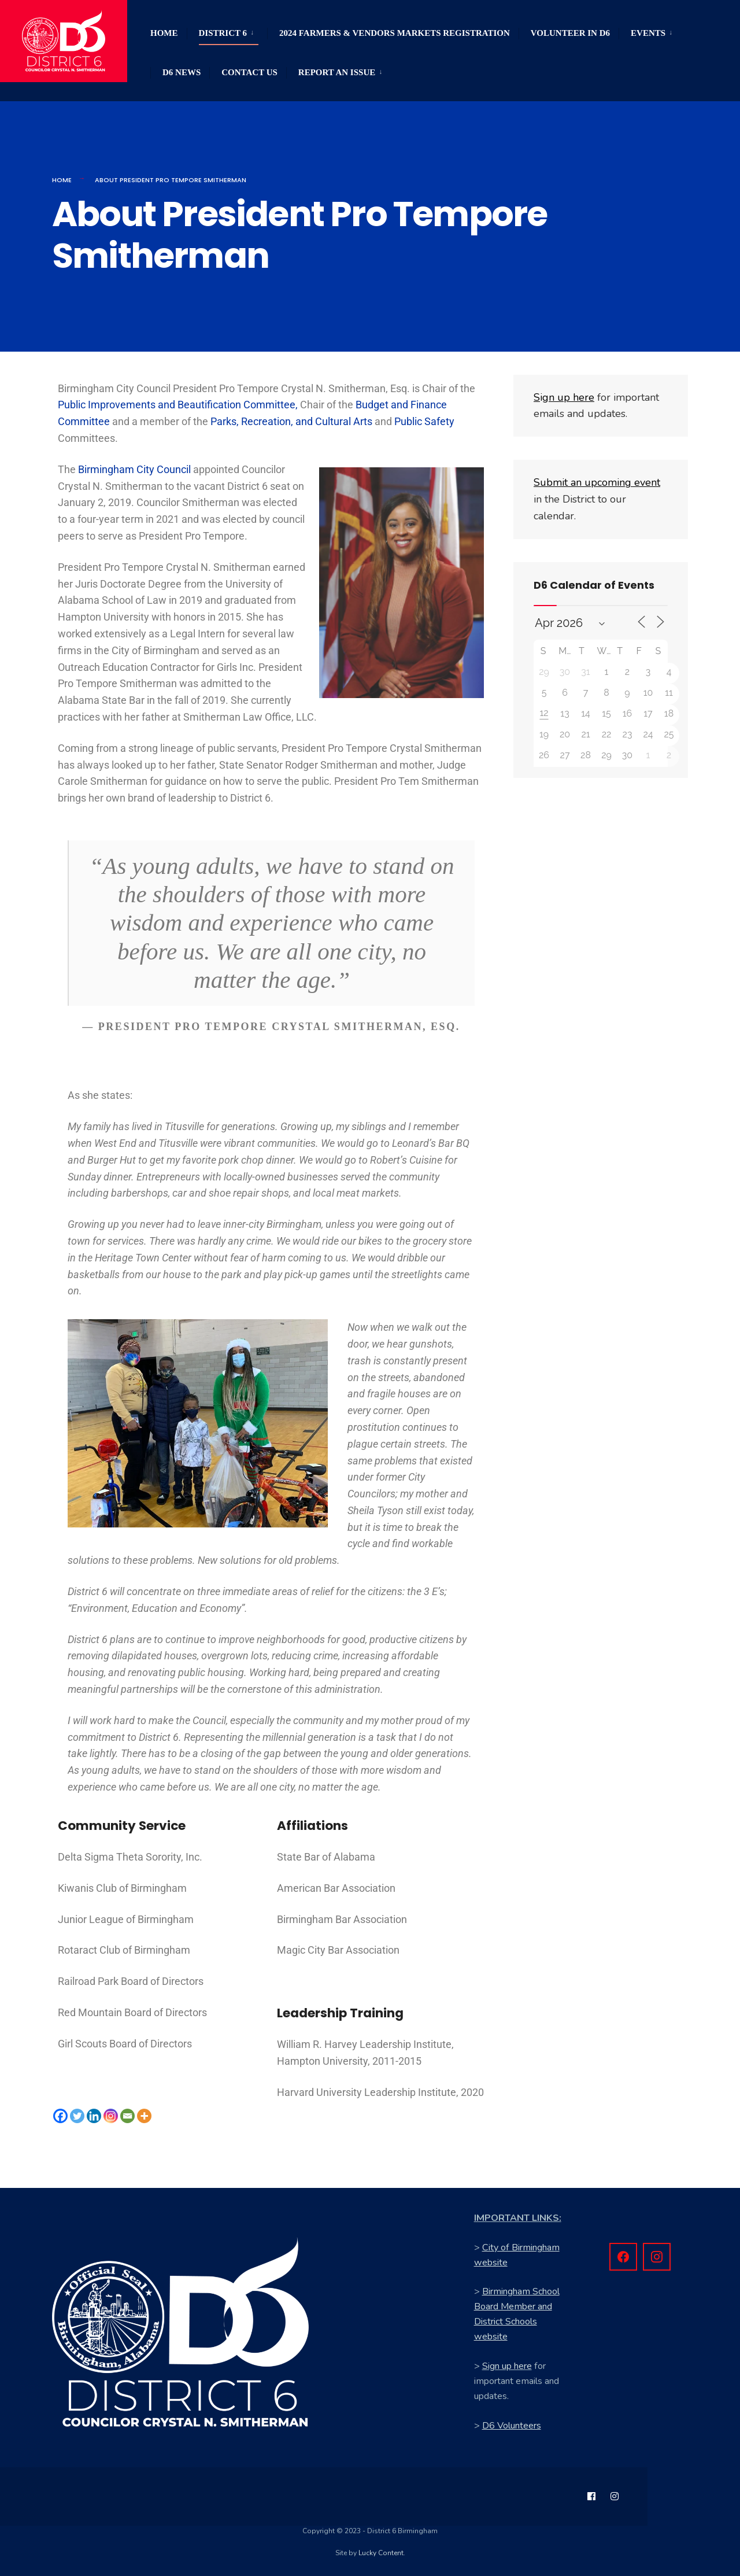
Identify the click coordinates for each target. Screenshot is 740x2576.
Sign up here (507, 2366)
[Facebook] (60, 2116)
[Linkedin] (94, 2116)
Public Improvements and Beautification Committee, (178, 404)
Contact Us (249, 72)
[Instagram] (110, 2116)
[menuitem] (227, 31)
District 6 (223, 33)
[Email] (127, 2116)
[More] (144, 2116)
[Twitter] (77, 2116)
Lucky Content (381, 2552)
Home (164, 33)
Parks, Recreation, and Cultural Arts (291, 421)
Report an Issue (336, 72)
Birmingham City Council (134, 469)
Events (648, 33)
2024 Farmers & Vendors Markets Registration (394, 33)
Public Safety (424, 421)
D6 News (181, 72)
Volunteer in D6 (570, 33)
